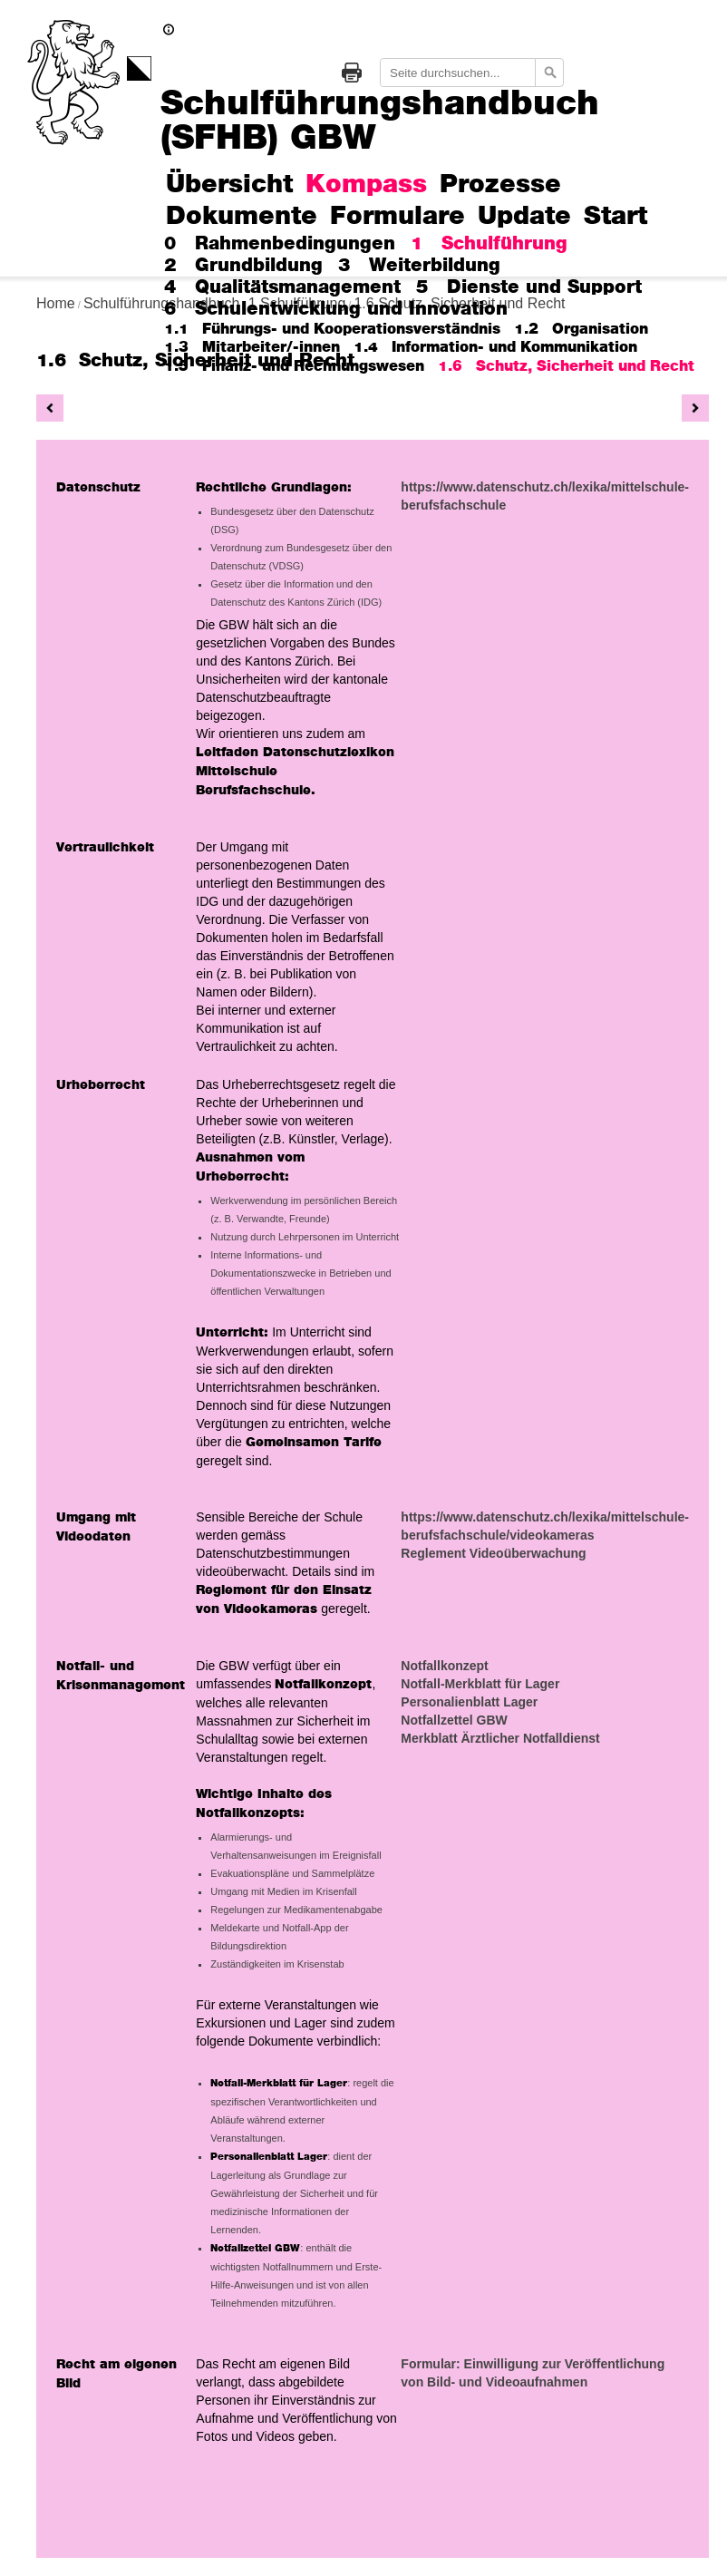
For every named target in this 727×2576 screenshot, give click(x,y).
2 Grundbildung (243, 266)
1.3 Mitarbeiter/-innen (252, 347)
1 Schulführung (489, 244)
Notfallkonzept (444, 1665)
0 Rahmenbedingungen (279, 244)
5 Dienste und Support (529, 287)
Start (615, 217)
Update (524, 217)
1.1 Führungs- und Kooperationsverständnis (332, 329)
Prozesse (500, 185)
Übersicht (229, 185)
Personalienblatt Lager (469, 1702)
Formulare (397, 217)
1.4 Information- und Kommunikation (495, 347)
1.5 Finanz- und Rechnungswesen (294, 366)
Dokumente (241, 217)
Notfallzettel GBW (454, 1720)
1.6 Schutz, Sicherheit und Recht (566, 366)
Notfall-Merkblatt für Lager (480, 1684)
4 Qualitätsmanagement (282, 287)
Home (55, 303)
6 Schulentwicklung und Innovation (336, 309)
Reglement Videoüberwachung (493, 1553)
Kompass (366, 185)
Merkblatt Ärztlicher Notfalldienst (500, 1738)
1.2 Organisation (581, 329)
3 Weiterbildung (419, 266)
